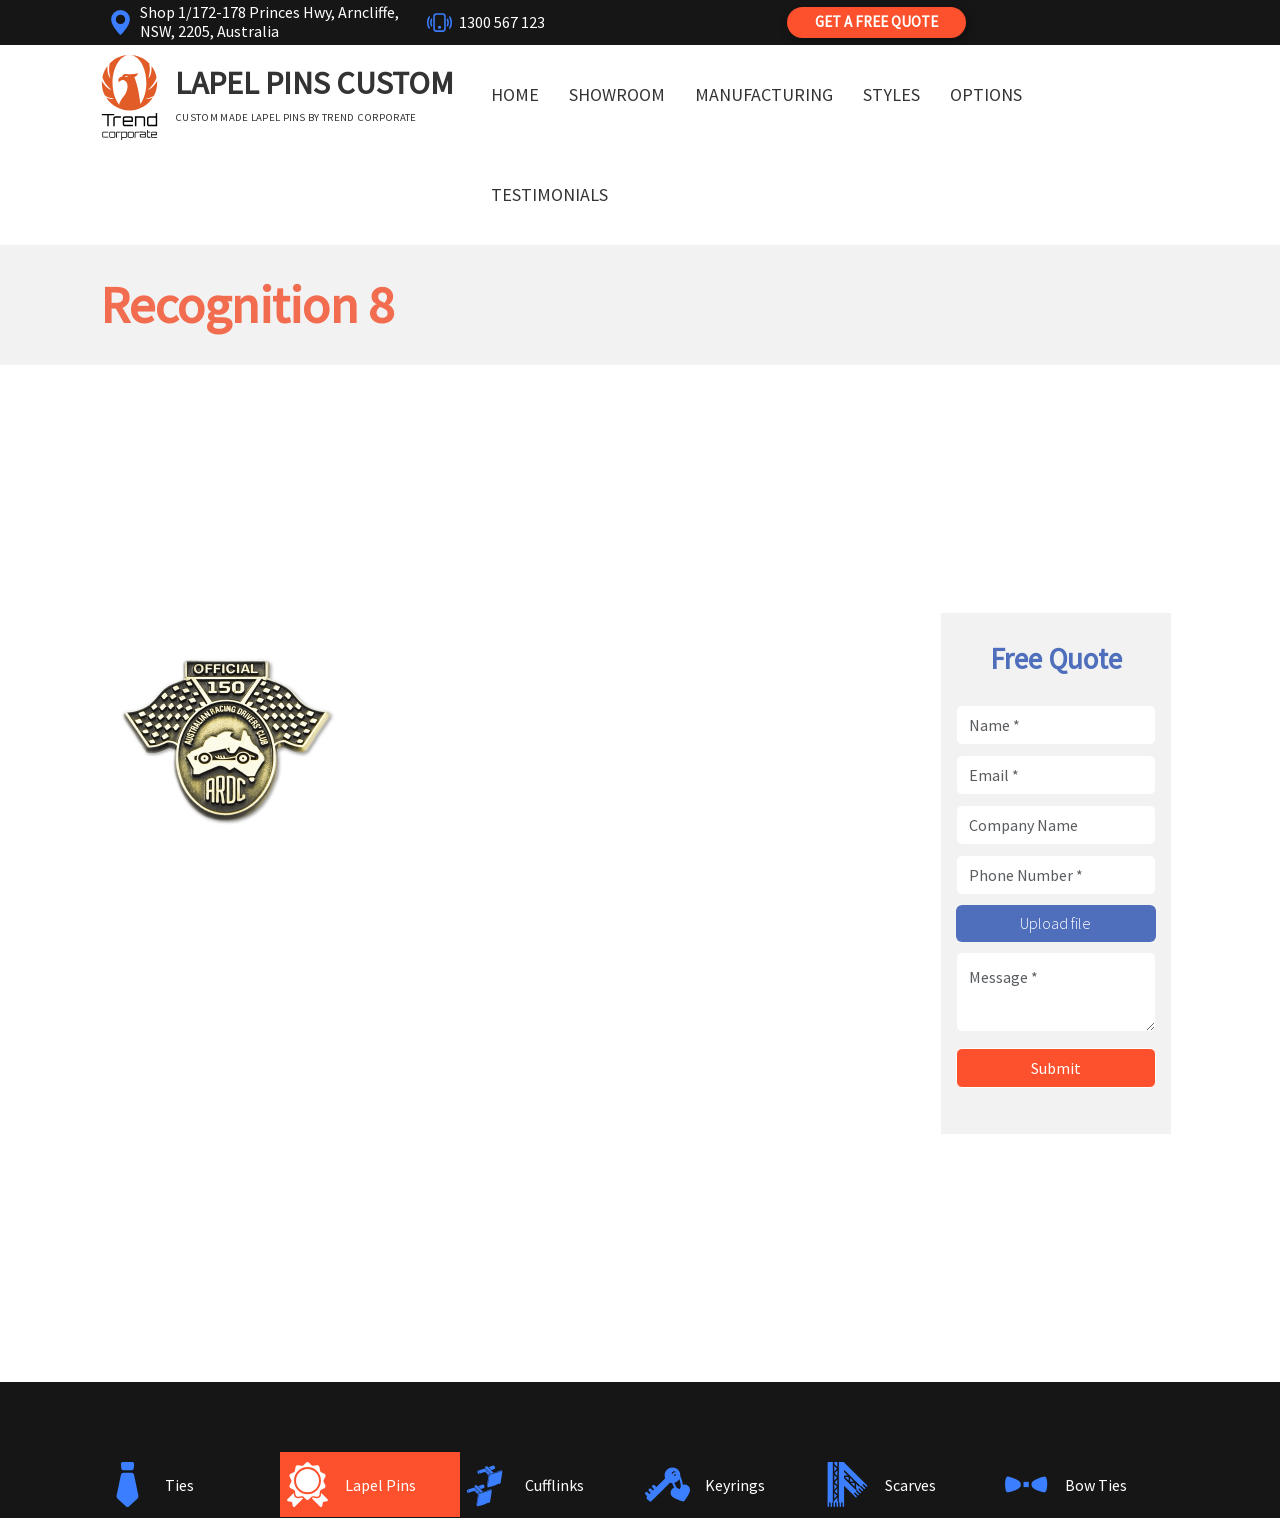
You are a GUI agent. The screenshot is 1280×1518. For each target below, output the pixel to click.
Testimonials (549, 194)
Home (515, 94)
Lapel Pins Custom (314, 83)
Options (986, 94)
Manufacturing (764, 94)
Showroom (617, 94)
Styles (891, 94)
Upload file (1055, 923)
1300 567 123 (502, 22)
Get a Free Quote (876, 21)
